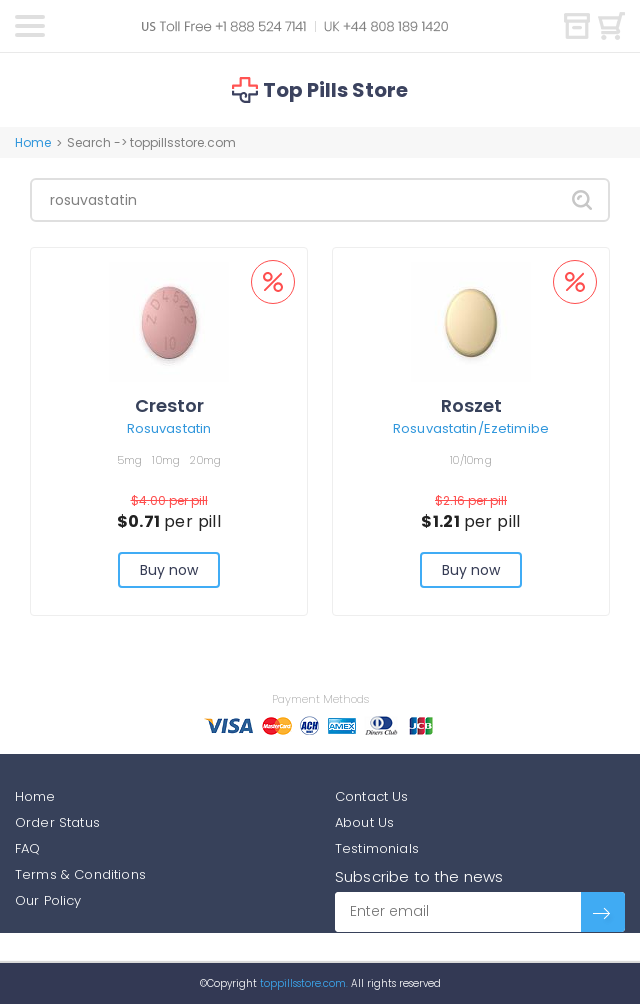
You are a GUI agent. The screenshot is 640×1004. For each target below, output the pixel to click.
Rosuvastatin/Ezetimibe (471, 428)
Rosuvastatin (169, 428)
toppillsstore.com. (302, 983)
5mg (130, 460)
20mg (205, 460)
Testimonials (377, 848)
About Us (364, 822)
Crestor (169, 405)
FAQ (27, 848)
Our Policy (48, 900)
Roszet (471, 405)
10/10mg (471, 460)
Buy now (169, 570)
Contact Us (372, 796)
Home (33, 142)
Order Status (57, 822)
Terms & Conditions (80, 874)
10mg (166, 460)
